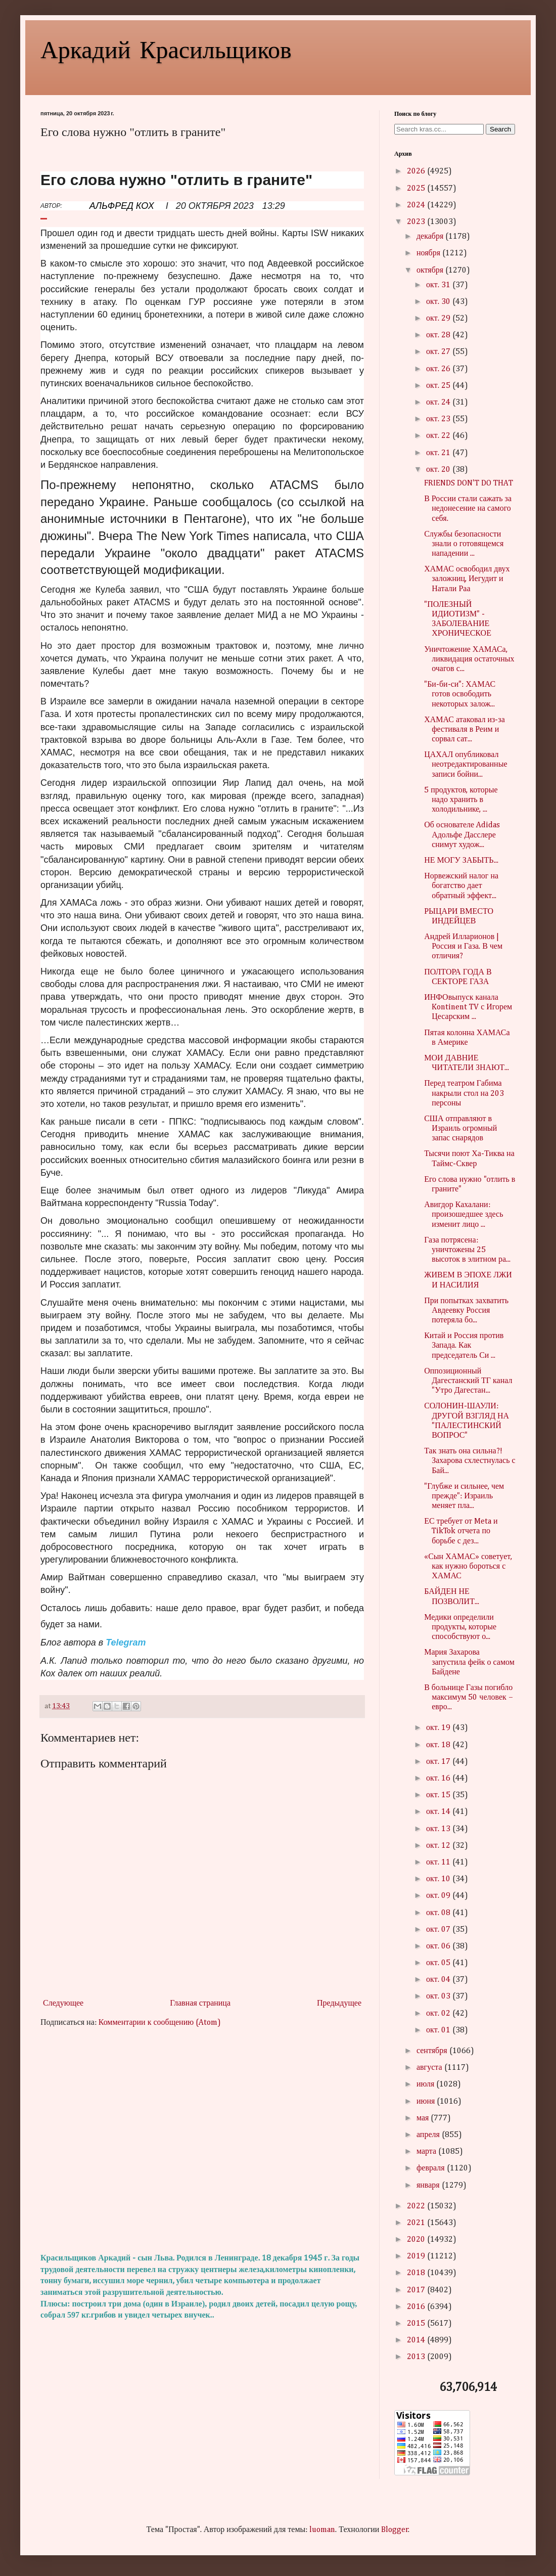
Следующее (63, 2004)
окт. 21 (439, 453)
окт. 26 (439, 369)
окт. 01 (439, 2030)
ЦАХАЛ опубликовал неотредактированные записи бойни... (465, 764)
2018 (417, 2273)
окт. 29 (439, 319)
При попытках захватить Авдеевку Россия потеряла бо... (466, 1310)
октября (430, 271)
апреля (429, 2135)
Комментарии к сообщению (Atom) (160, 2023)
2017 (417, 2290)
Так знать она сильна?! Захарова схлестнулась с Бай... (469, 1461)
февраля (431, 2168)
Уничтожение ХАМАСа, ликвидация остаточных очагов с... (469, 659)
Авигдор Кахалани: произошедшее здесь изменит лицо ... (463, 1214)
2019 (417, 2256)
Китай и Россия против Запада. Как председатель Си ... (463, 1345)
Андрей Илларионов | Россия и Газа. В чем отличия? (463, 946)
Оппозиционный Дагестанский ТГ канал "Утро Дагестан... (468, 1381)
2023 (417, 222)
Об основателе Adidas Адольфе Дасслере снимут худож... (462, 835)
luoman (322, 2530)
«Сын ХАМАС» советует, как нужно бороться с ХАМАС (468, 1566)
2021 (417, 2223)
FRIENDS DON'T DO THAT (468, 483)
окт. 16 (439, 1778)
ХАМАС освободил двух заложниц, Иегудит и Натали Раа (466, 579)
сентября (432, 2051)
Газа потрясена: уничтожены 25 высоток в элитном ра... (467, 1250)
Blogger (394, 2530)
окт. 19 (439, 1728)
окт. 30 (439, 302)
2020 (417, 2240)
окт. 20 (439, 470)
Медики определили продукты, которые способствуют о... (460, 1627)
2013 (417, 2357)
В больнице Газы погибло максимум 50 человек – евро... (468, 1697)
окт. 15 (439, 1795)
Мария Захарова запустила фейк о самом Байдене (469, 1662)
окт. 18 (439, 1745)
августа (430, 2068)
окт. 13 (439, 1829)
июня (426, 2102)
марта (427, 2152)
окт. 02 (439, 2014)
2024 (417, 205)
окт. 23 (439, 419)
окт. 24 (439, 402)
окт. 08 (439, 1913)
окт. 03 (439, 1996)
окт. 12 (439, 1846)
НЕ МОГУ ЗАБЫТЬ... (461, 861)
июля (426, 2084)
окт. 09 (439, 1896)
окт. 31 (439, 285)
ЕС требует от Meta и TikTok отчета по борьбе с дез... (461, 1531)
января (429, 2186)
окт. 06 (439, 1946)
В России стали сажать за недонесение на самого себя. (468, 508)
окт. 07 (439, 1930)
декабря (430, 237)
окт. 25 (439, 386)
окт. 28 (439, 335)
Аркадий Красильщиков (166, 48)
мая (423, 2118)
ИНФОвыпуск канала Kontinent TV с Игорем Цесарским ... (468, 1007)
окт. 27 (439, 352)
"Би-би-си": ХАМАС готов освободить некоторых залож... (459, 694)
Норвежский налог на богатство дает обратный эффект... (461, 886)
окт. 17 (439, 1762)
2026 (417, 171)
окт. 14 (439, 1812)
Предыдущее (339, 2004)
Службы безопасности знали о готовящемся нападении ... (463, 544)
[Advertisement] (202, 2141)
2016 (417, 2307)
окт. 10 (439, 1879)
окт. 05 (439, 1963)
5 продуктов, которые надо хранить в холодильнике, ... (461, 800)
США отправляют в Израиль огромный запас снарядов (460, 1128)
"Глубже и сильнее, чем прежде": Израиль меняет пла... (464, 1496)
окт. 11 (439, 1862)
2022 (417, 2206)
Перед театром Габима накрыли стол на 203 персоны (464, 1093)
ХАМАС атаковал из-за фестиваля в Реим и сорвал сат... (464, 729)
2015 (417, 2324)
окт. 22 (439, 436)
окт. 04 (439, 1980)
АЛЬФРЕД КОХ (121, 206)
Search (500, 129)
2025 (417, 189)
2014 (417, 2340)
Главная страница (200, 2004)
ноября (429, 253)
